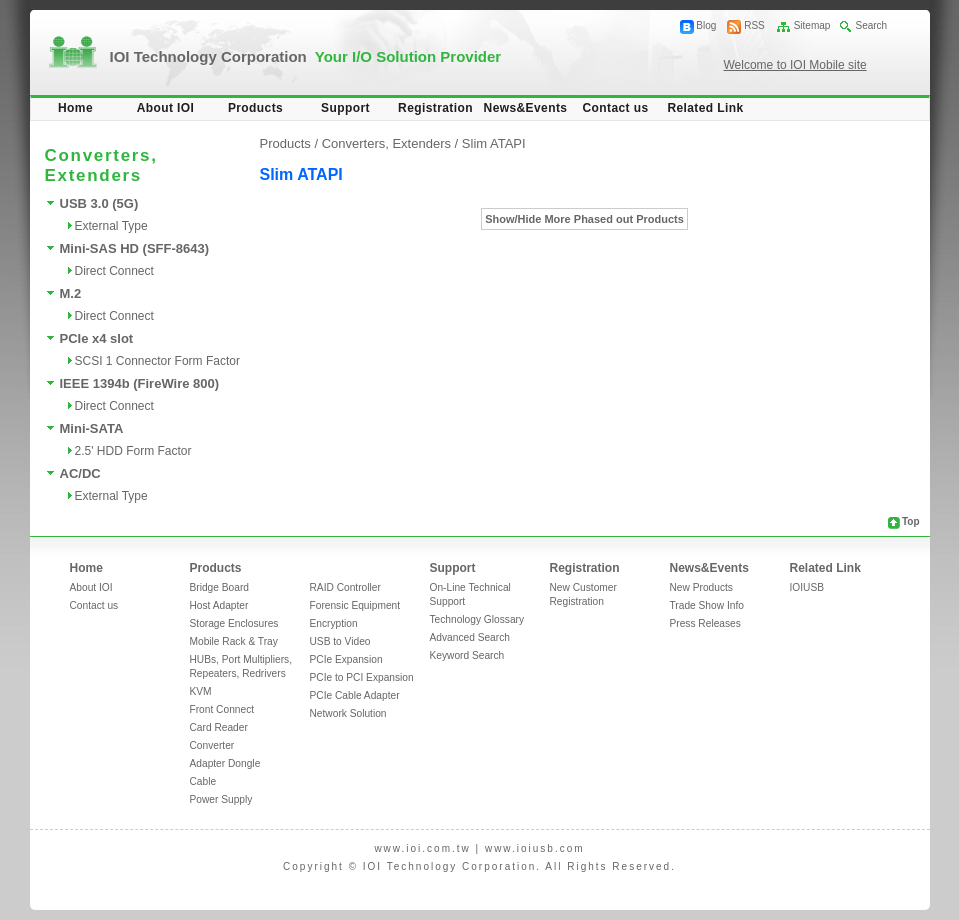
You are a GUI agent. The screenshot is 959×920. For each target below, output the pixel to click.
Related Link (705, 108)
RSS (754, 25)
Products (255, 108)
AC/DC (80, 473)
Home (75, 108)
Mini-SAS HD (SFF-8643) (135, 248)
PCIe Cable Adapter (355, 695)
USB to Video (340, 641)
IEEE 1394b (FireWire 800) (140, 383)
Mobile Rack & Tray (234, 641)
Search (871, 25)
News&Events (526, 108)
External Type (111, 226)
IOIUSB (807, 587)
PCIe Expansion (346, 659)
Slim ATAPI (494, 143)
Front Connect (222, 709)
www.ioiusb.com (535, 848)
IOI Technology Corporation (306, 56)
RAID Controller (345, 587)
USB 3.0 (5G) (99, 203)
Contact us (615, 108)
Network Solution (348, 713)
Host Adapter (219, 605)
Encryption (334, 623)
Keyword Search (467, 655)
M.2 (71, 293)
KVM (201, 691)
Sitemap (812, 25)
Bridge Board (219, 587)
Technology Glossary (477, 619)
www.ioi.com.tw (422, 848)
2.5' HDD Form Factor (133, 451)
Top (911, 521)
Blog (706, 25)
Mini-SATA (92, 428)
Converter (212, 745)
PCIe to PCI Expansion (362, 677)
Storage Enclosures (234, 623)
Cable (203, 781)
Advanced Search (470, 637)
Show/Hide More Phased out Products (584, 219)
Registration (435, 108)
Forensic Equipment (355, 605)
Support (345, 108)
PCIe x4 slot (97, 338)
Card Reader (219, 727)
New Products (701, 587)
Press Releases (705, 623)
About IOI (166, 108)
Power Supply (221, 799)
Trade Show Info (707, 605)
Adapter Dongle (225, 763)
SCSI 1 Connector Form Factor (157, 361)
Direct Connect (114, 271)
